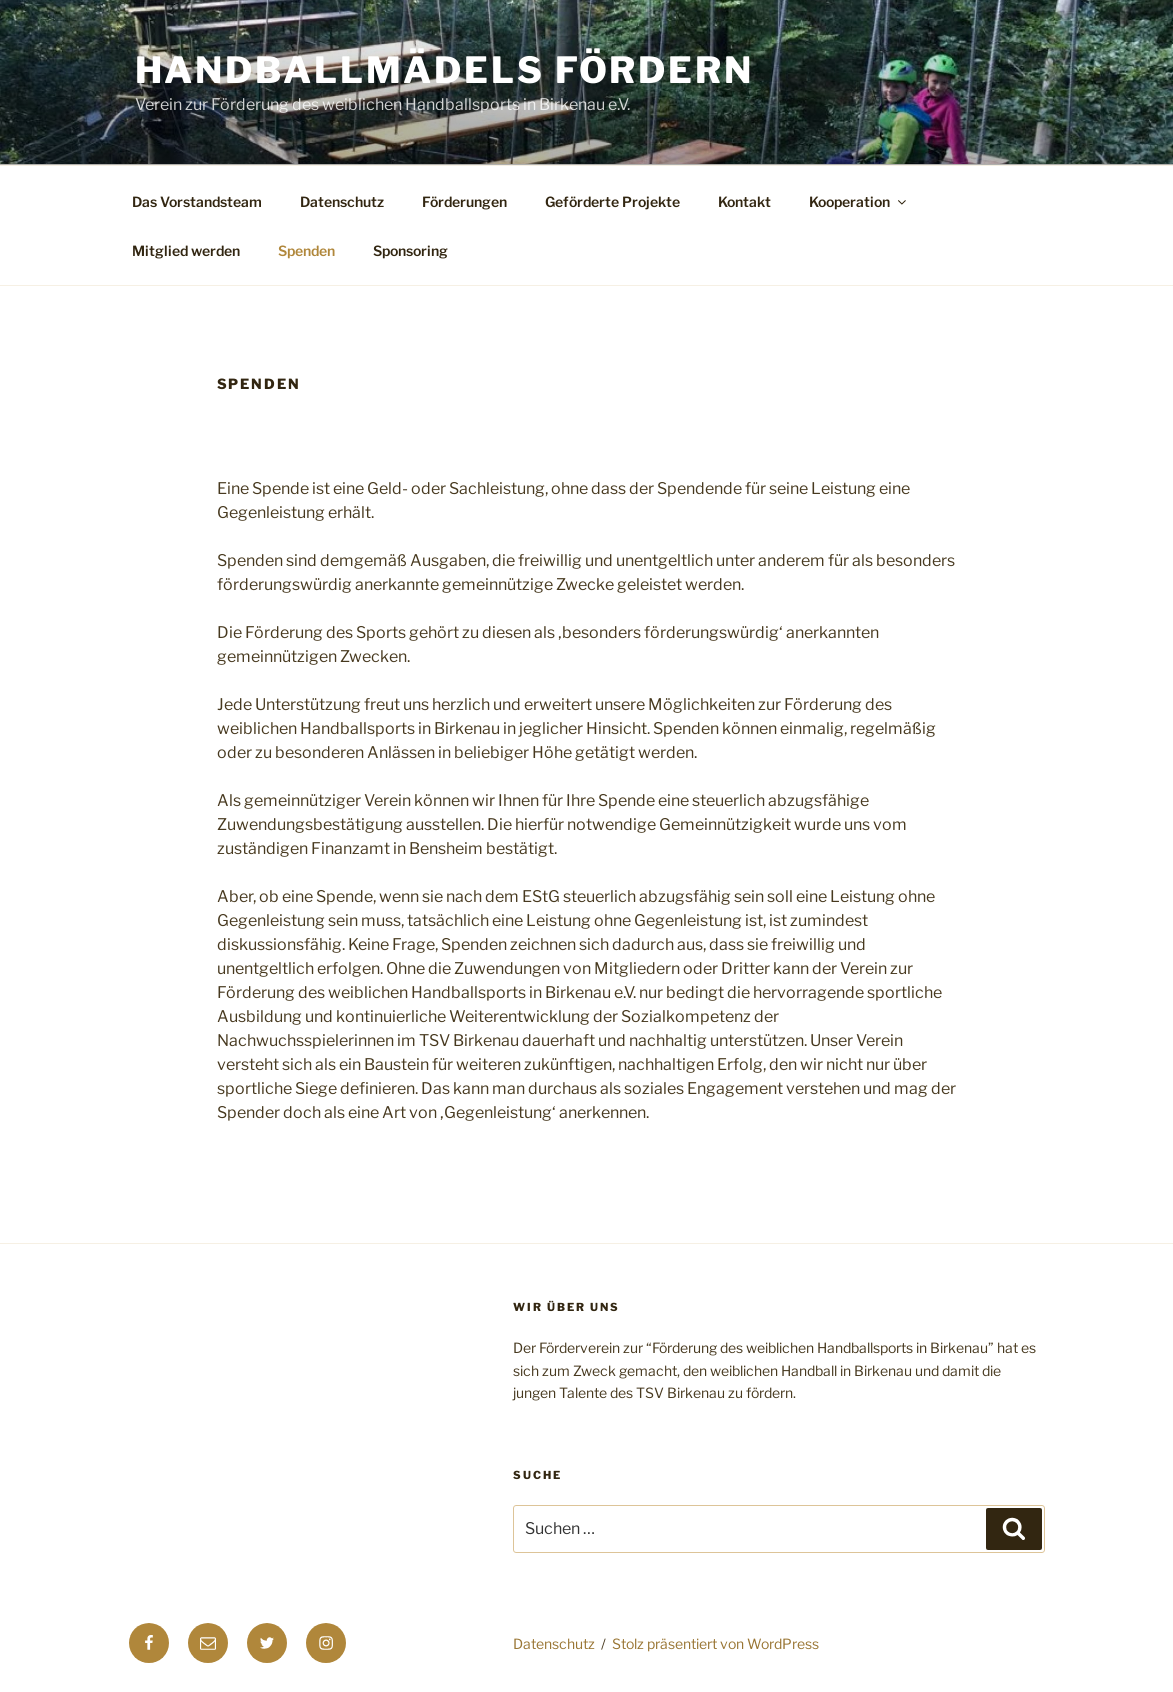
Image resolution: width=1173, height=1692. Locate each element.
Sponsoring (410, 250)
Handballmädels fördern (444, 70)
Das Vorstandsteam (197, 201)
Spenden (306, 250)
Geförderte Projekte (612, 201)
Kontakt (744, 201)
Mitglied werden (186, 250)
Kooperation (859, 201)
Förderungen (464, 201)
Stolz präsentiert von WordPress (715, 1643)
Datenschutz (342, 201)
